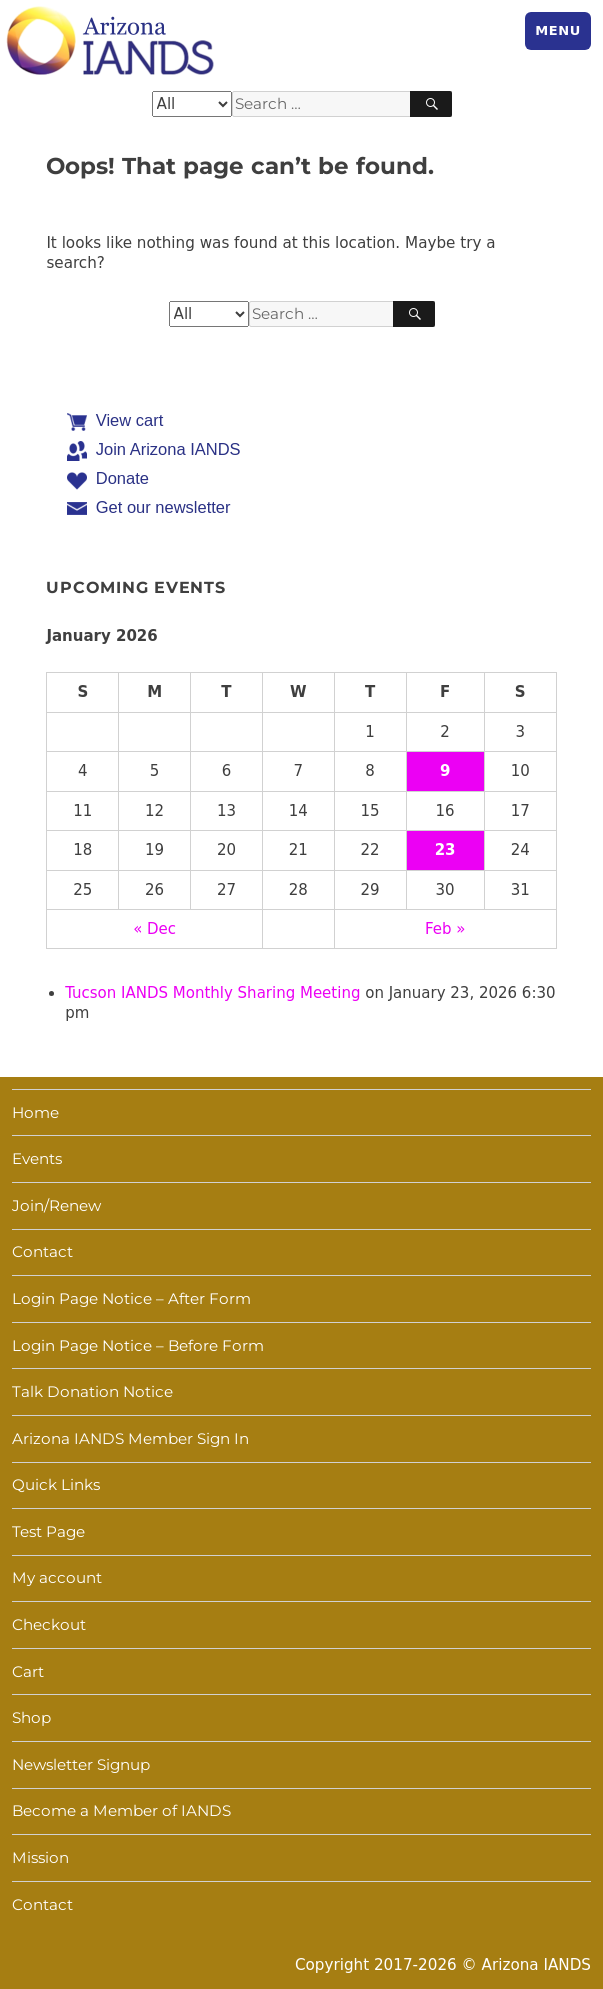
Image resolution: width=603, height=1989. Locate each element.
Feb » (445, 929)
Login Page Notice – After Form (131, 1298)
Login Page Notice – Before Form (138, 1345)
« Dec (154, 929)
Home (35, 1112)
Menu (558, 30)
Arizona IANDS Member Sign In (130, 1438)
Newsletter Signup (81, 1764)
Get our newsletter (163, 507)
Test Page (48, 1531)
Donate (122, 478)
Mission (40, 1857)
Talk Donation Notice (92, 1391)
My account (57, 1577)
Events (37, 1158)
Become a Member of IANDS (121, 1810)
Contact (42, 1251)
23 (445, 850)
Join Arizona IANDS (168, 449)
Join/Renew (56, 1205)
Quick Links (56, 1484)
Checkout (49, 1624)
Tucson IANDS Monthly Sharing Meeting (212, 993)
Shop (31, 1717)
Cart (28, 1671)
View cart (130, 420)
